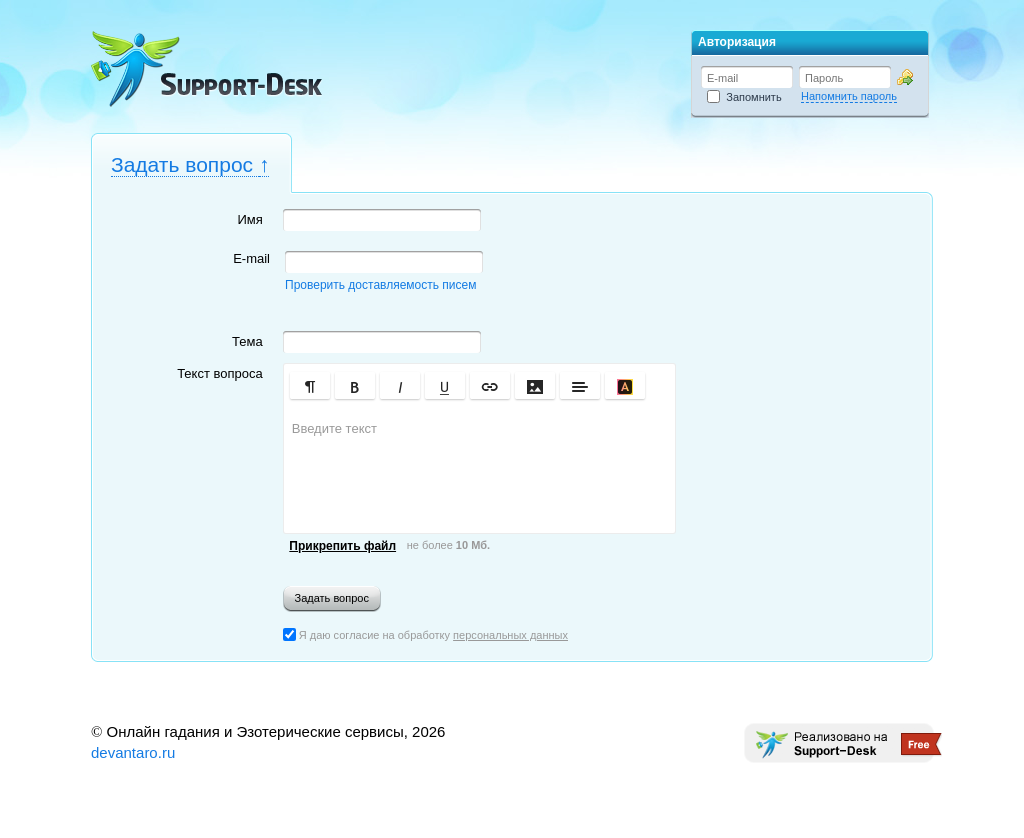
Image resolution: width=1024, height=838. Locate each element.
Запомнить (744, 97)
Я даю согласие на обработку (425, 635)
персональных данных (510, 635)
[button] (310, 385)
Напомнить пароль (849, 96)
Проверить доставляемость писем (380, 285)
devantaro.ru (133, 752)
